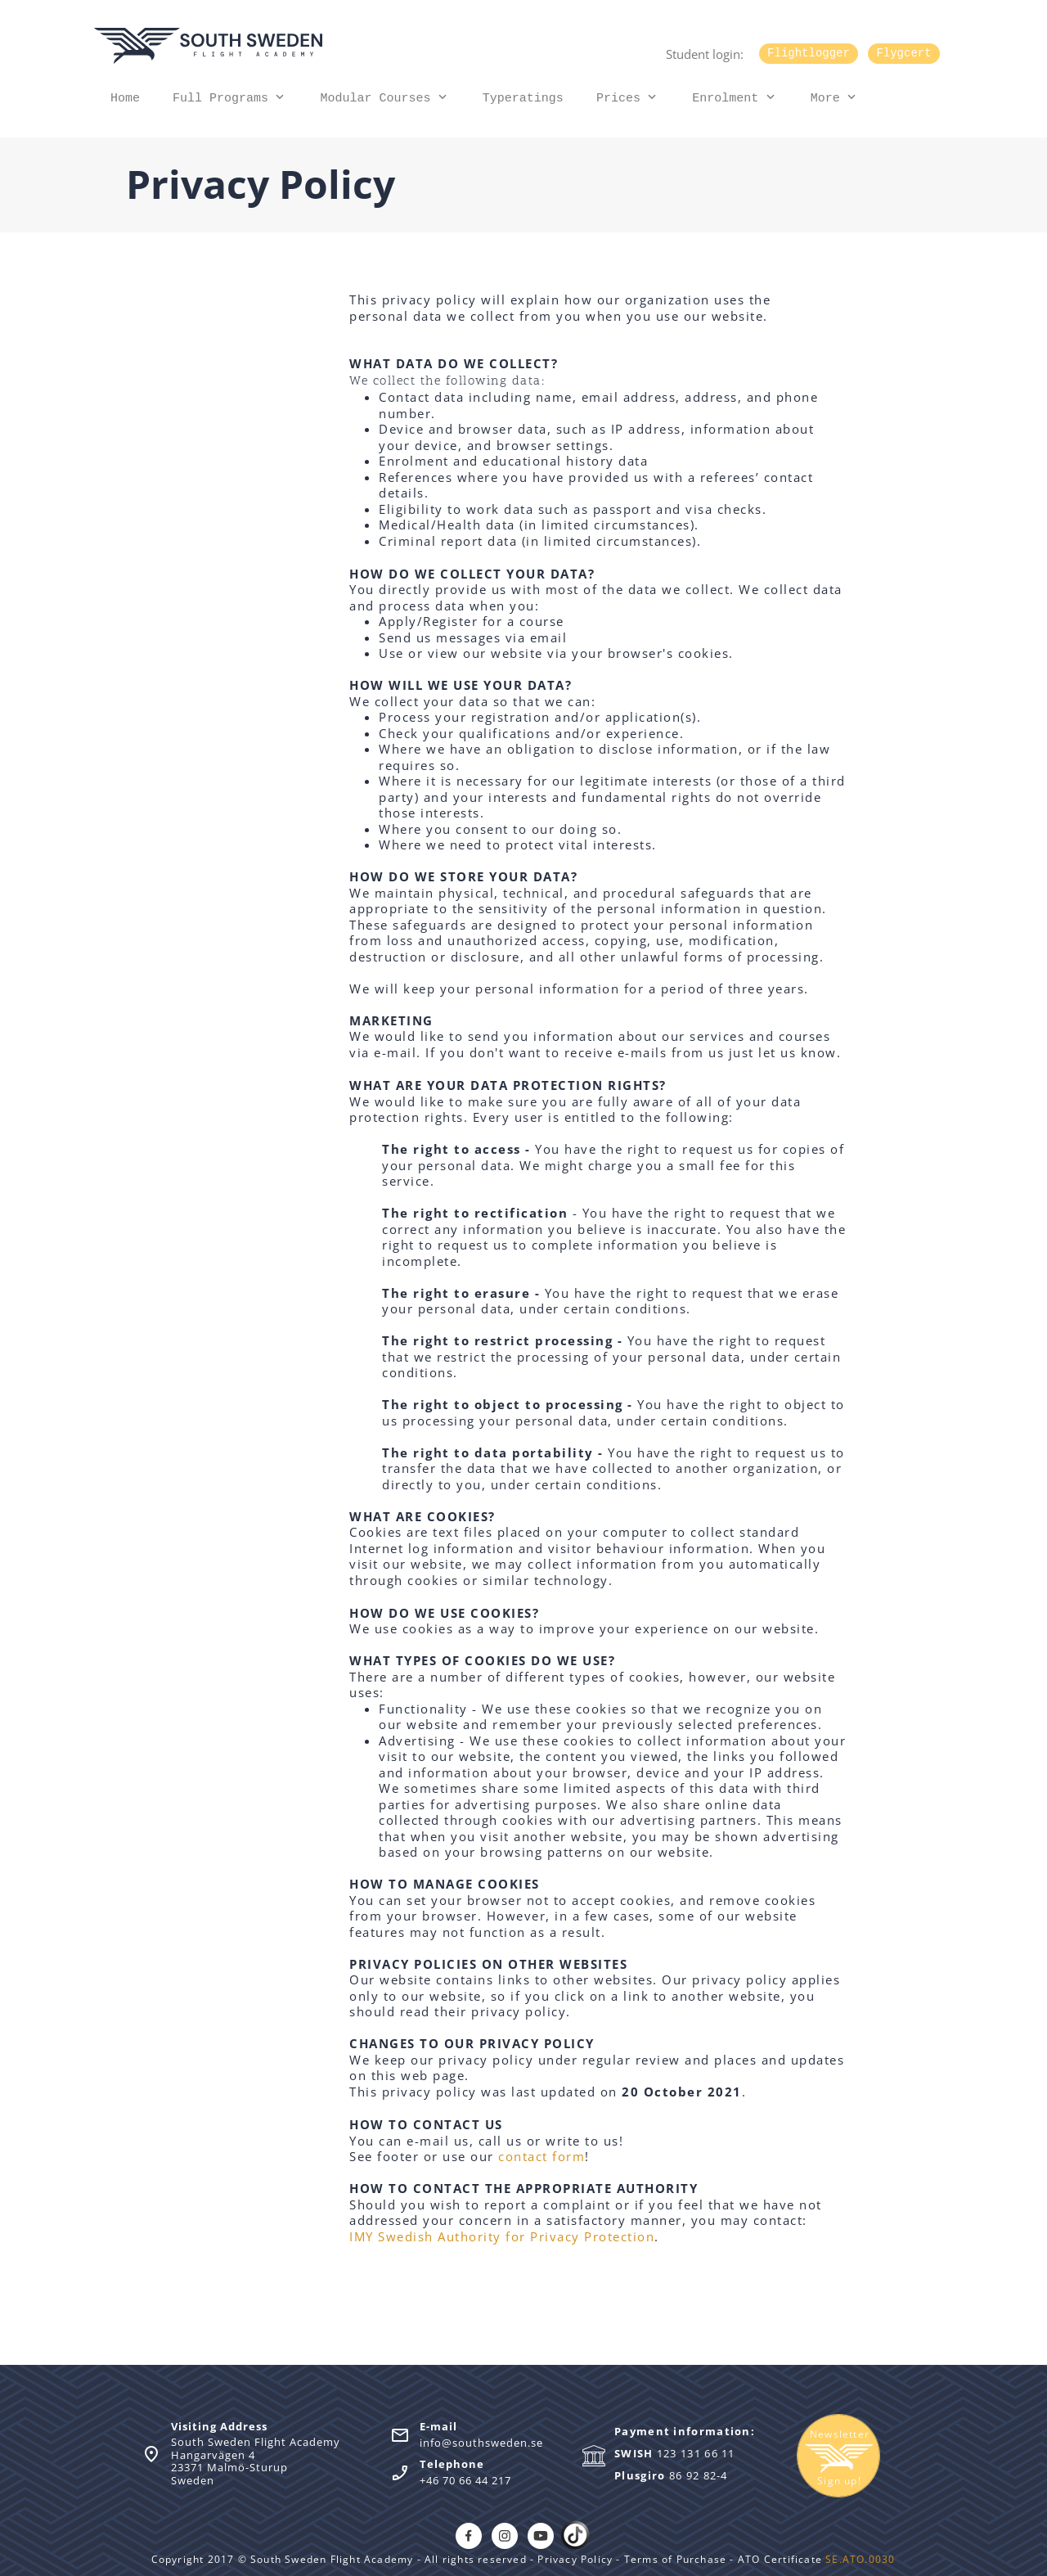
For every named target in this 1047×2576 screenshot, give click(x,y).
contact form (541, 2156)
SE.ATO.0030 (860, 2559)
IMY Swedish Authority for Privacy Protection (501, 2236)
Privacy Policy (576, 2559)
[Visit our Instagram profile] (505, 2536)
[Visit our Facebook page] (469, 2536)
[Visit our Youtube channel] (541, 2536)
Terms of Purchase (674, 2559)
